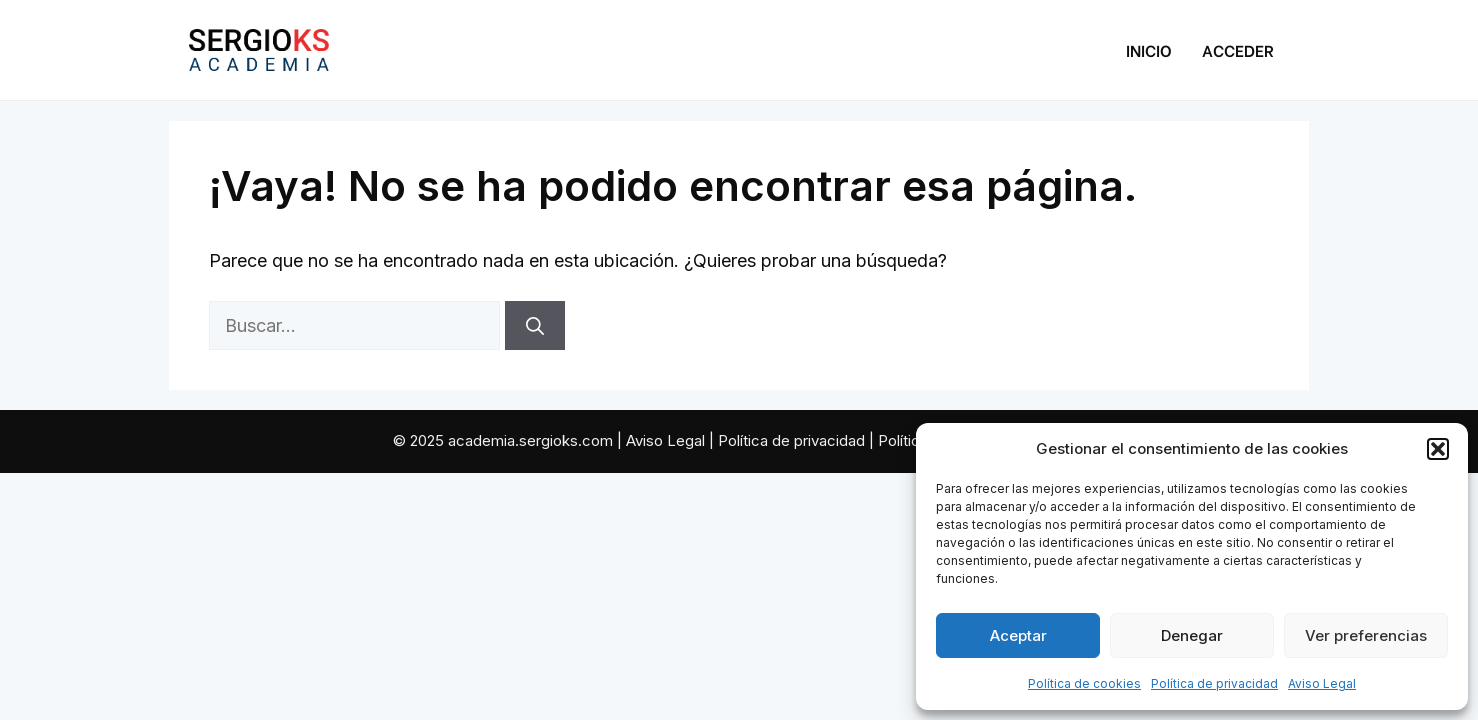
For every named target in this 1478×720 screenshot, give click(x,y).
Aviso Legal (1322, 683)
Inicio (1149, 49)
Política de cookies (1084, 683)
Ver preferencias (1366, 635)
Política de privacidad (1214, 683)
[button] (1438, 449)
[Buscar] (535, 325)
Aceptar (1018, 635)
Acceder (1238, 49)
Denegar (1192, 635)
